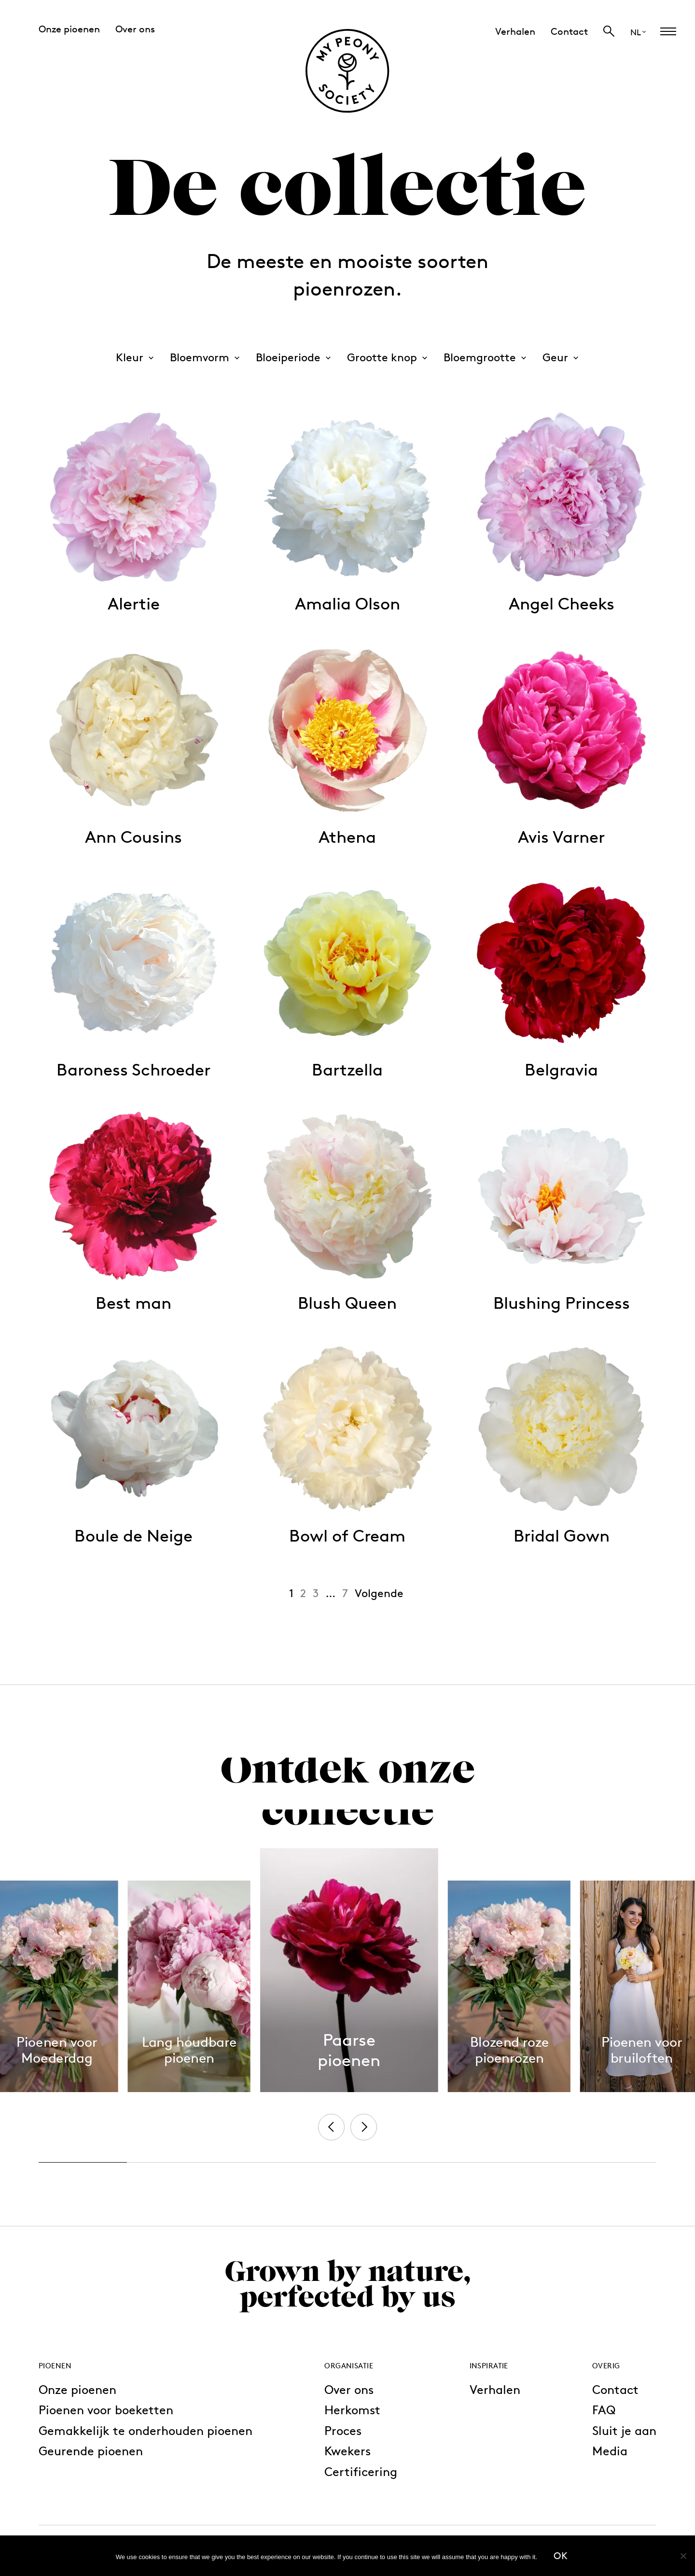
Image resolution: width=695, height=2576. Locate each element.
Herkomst (352, 2409)
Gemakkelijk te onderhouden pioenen (145, 2430)
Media (609, 2450)
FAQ (603, 2409)
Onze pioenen (77, 2389)
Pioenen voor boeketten (106, 2409)
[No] (683, 2556)
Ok (561, 2556)
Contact (615, 2389)
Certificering (360, 2471)
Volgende (379, 1593)
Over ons (349, 2389)
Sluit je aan (624, 2430)
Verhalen (495, 2389)
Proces (342, 2430)
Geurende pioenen (91, 2450)
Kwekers (347, 2450)
